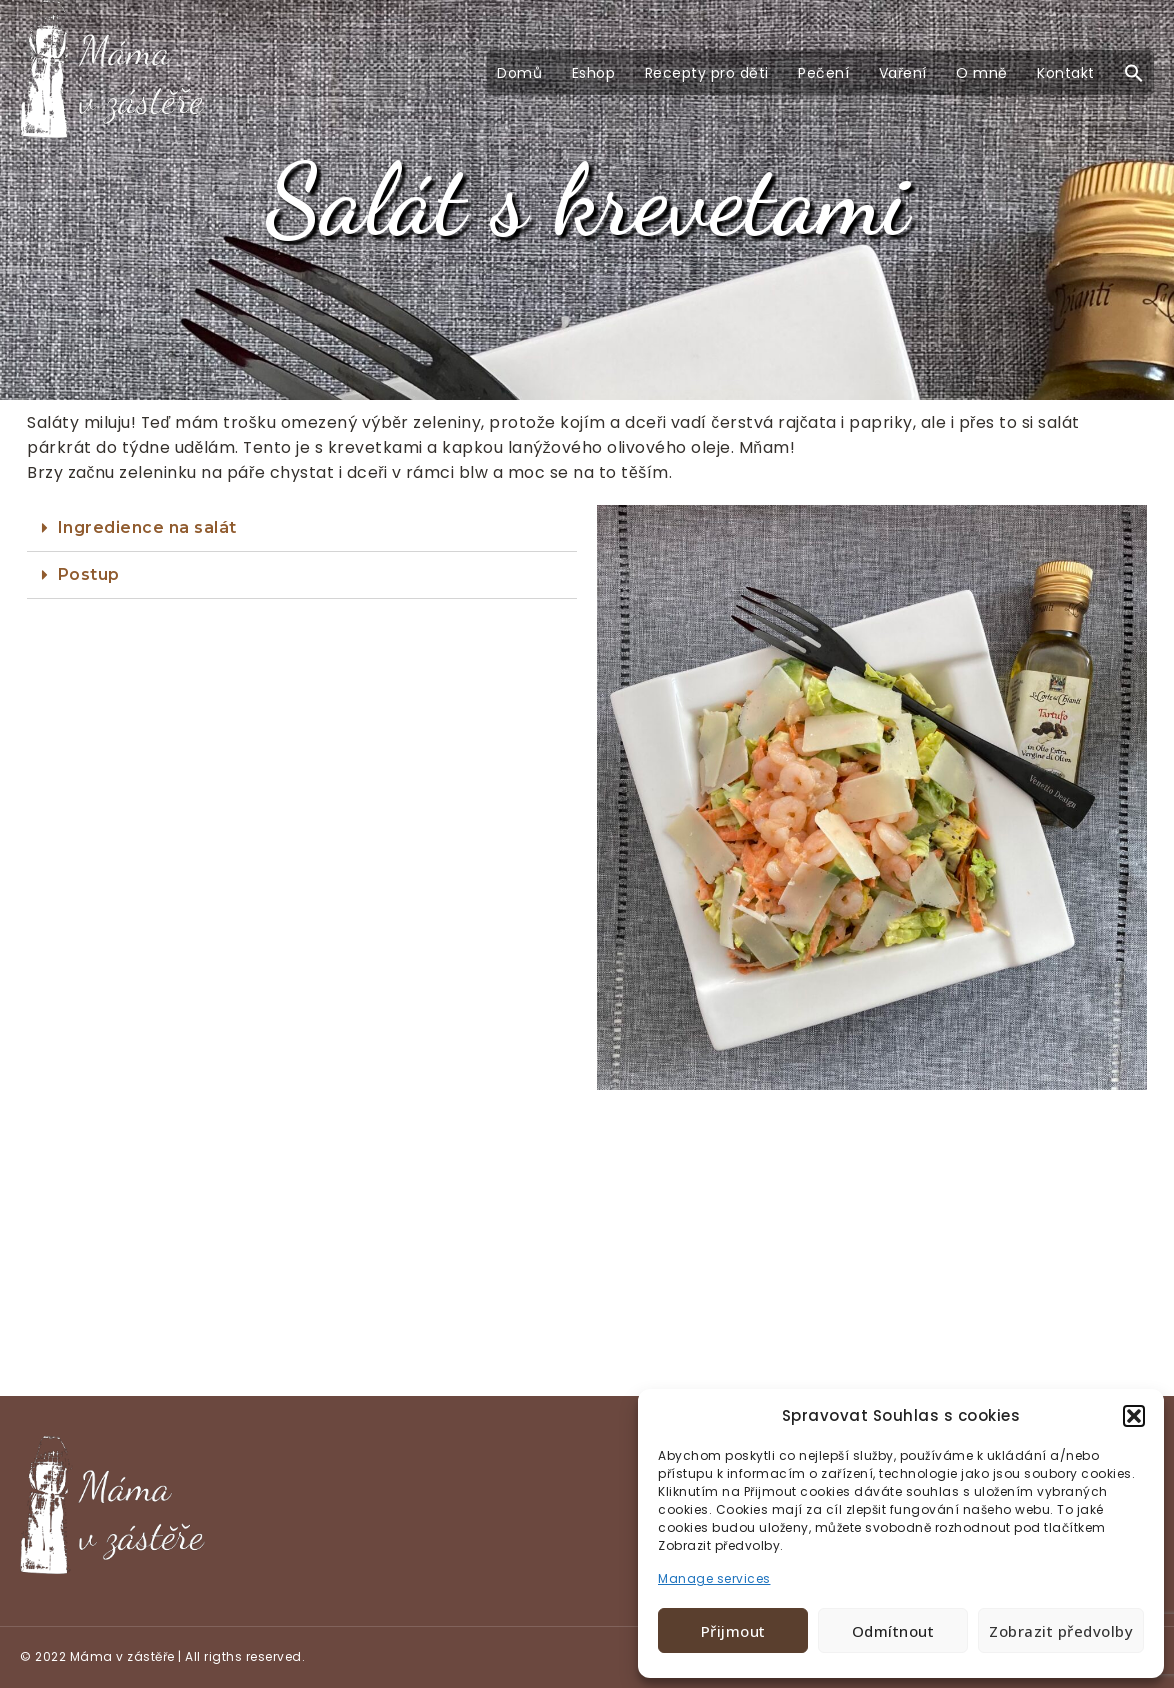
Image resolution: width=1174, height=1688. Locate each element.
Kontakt (1066, 73)
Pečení (823, 73)
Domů (519, 73)
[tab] (302, 528)
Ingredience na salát (147, 527)
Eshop (594, 73)
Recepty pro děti (707, 73)
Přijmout (733, 1631)
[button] (1134, 1416)
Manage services (714, 1578)
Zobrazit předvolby (1061, 1631)
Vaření (903, 73)
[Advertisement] (587, 1248)
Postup (89, 574)
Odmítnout (893, 1631)
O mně (982, 73)
